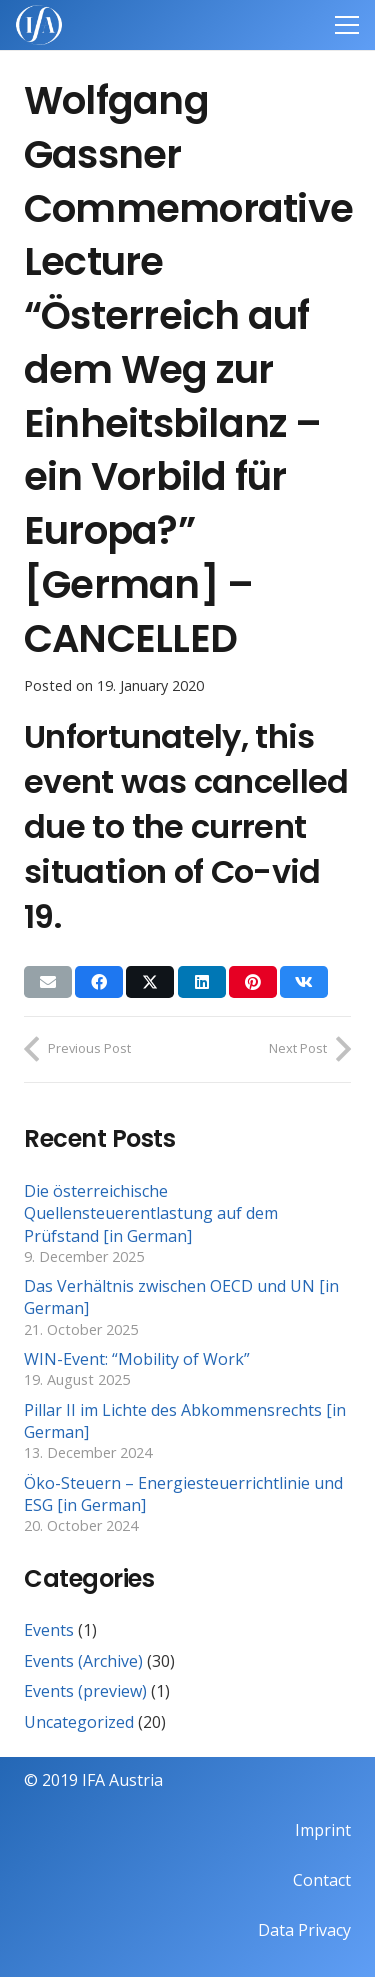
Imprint (323, 1830)
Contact (322, 1880)
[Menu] (347, 25)
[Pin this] (253, 982)
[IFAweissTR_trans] (39, 25)
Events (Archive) (83, 1661)
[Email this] (48, 982)
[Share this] (99, 982)
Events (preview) (85, 1691)
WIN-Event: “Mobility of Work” (137, 1359)
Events (49, 1630)
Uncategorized (79, 1722)
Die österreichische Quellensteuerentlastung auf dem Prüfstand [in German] (151, 1213)
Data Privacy (304, 1930)
